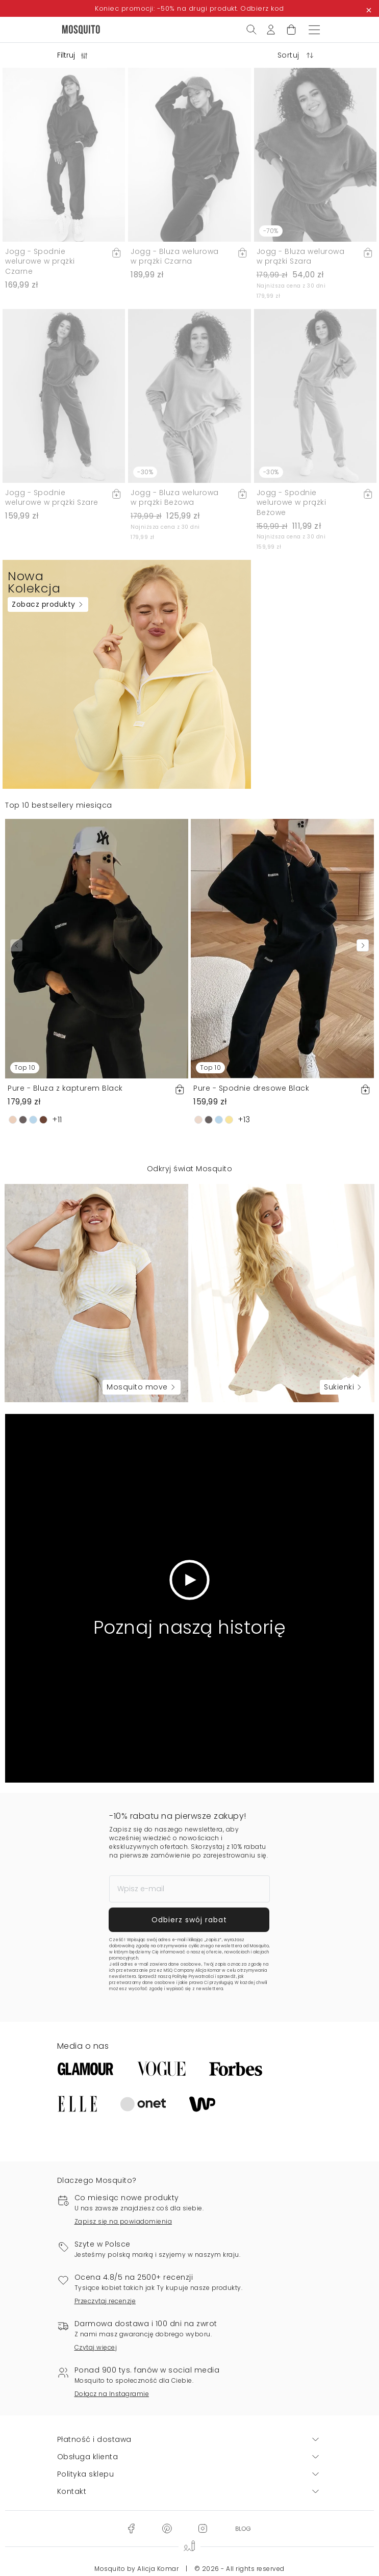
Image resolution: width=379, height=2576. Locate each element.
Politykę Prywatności (193, 1976)
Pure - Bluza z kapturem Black (65, 1088)
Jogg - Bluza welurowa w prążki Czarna (175, 256)
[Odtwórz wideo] (189, 1580)
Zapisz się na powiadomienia (123, 2221)
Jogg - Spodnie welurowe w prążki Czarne (40, 261)
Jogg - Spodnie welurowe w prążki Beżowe (291, 502)
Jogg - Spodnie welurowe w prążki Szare (51, 497)
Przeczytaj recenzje (105, 2301)
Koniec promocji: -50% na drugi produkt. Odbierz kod (189, 8)
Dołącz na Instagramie (111, 2393)
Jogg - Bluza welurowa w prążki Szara (301, 256)
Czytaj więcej (95, 2347)
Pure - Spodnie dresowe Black (251, 1088)
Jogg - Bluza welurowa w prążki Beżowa (175, 497)
